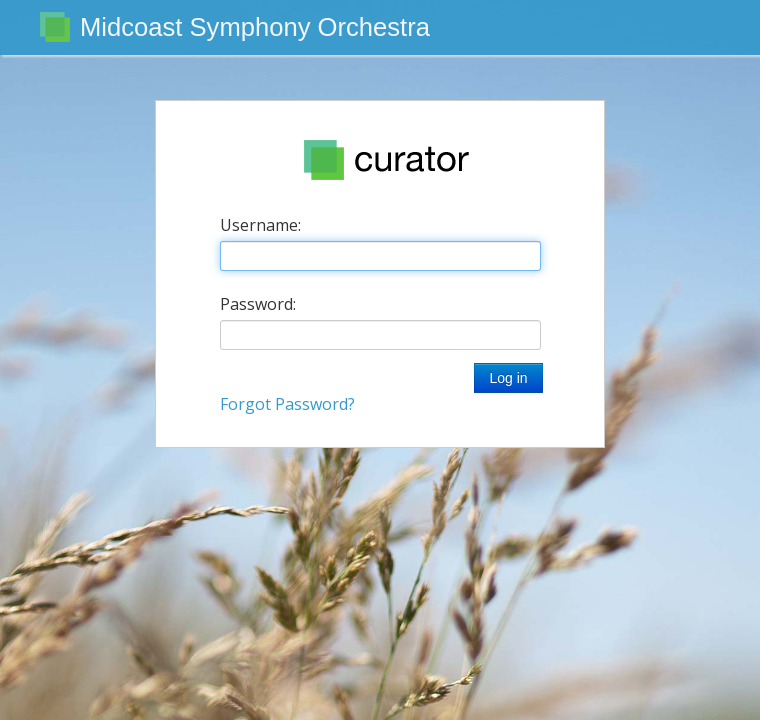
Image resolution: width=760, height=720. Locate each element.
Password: (258, 304)
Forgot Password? (287, 404)
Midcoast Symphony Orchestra (255, 27)
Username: (260, 225)
